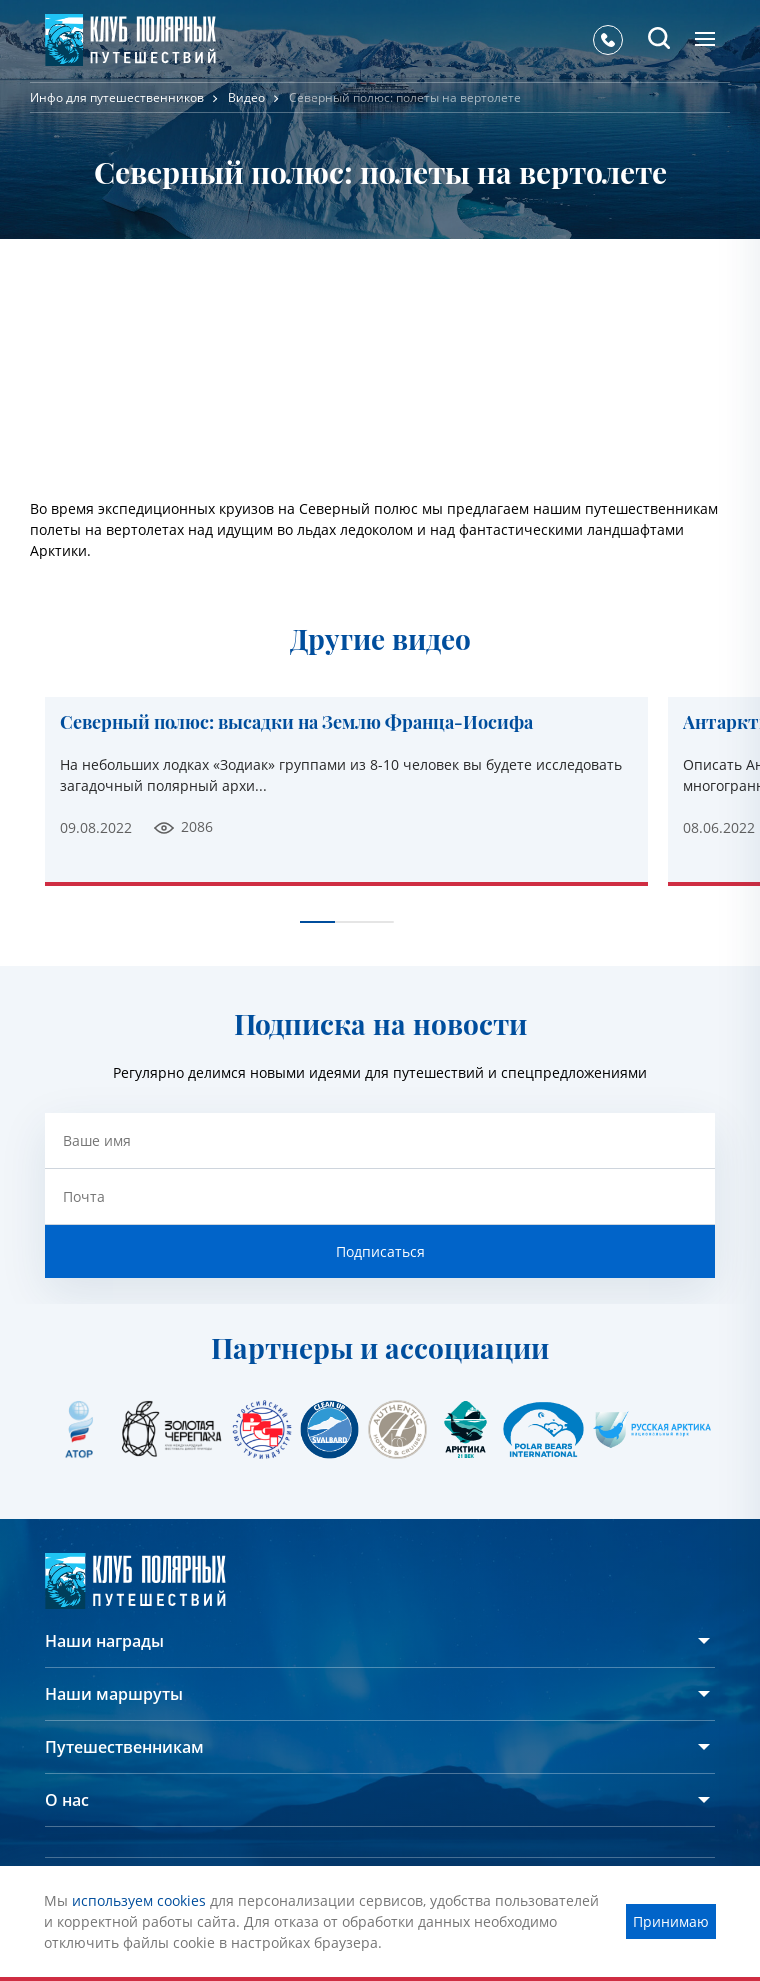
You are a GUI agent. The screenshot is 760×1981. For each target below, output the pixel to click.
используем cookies (139, 1900)
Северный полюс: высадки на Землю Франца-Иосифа (296, 723)
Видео (246, 97)
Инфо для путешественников (117, 97)
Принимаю (671, 1921)
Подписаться (380, 1251)
